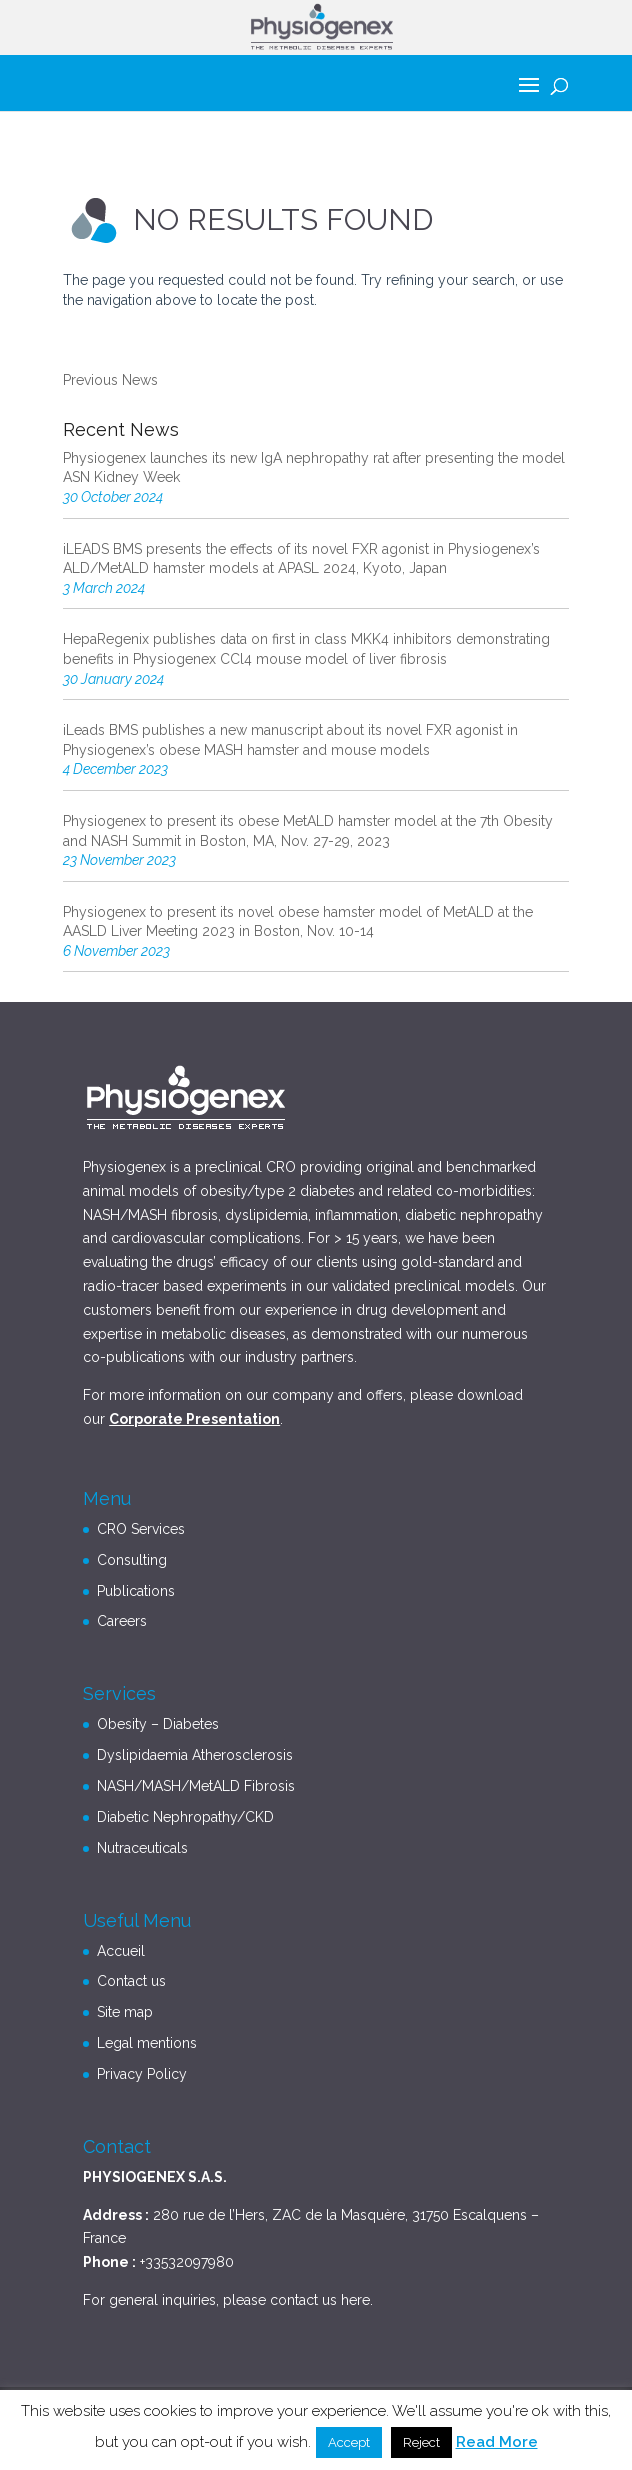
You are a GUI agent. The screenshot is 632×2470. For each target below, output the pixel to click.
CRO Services (141, 1529)
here (355, 2300)
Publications (136, 1591)
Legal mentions (147, 2043)
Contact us (131, 1981)
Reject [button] (421, 2442)
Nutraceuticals (142, 1848)
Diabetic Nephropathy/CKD (185, 1817)
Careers (122, 1621)
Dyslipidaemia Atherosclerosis (195, 1755)
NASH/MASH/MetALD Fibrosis (196, 1786)
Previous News (110, 380)
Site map (125, 2012)
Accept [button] (349, 2442)
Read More (497, 2442)
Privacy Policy (142, 2074)
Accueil (121, 1951)
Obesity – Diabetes (158, 1724)
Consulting (132, 1560)
